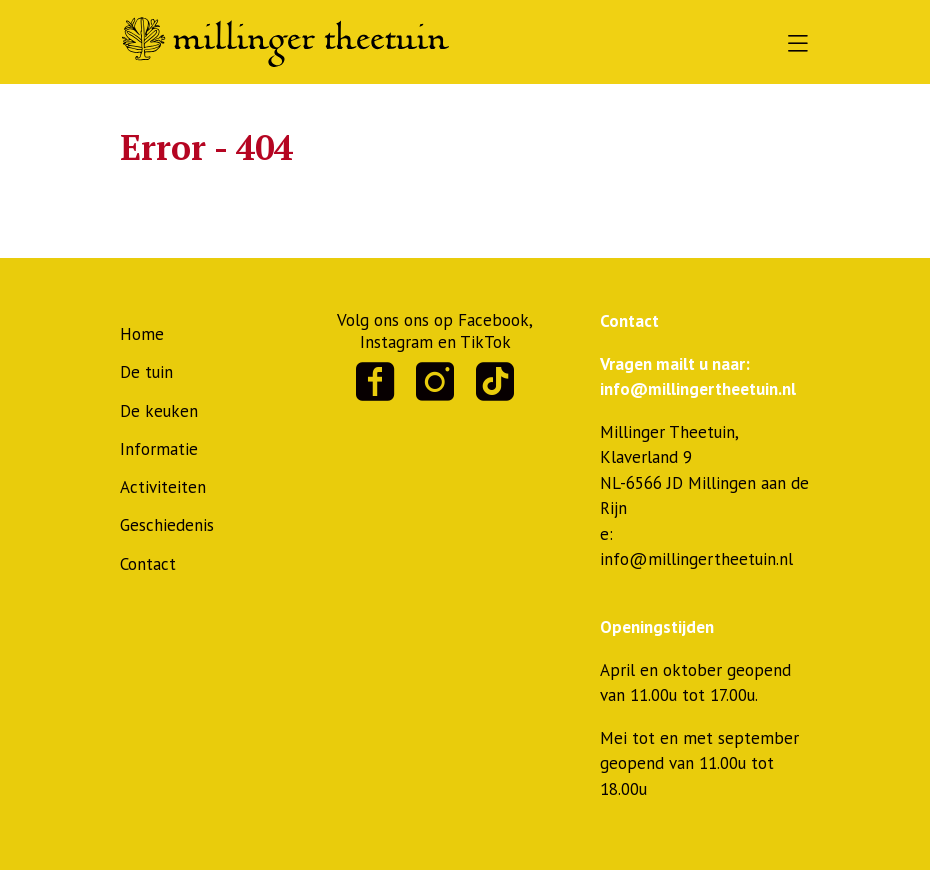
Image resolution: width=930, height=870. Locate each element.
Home (142, 334)
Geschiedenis (167, 525)
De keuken (159, 411)
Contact (148, 564)
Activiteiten (163, 487)
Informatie (159, 449)
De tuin (146, 372)
